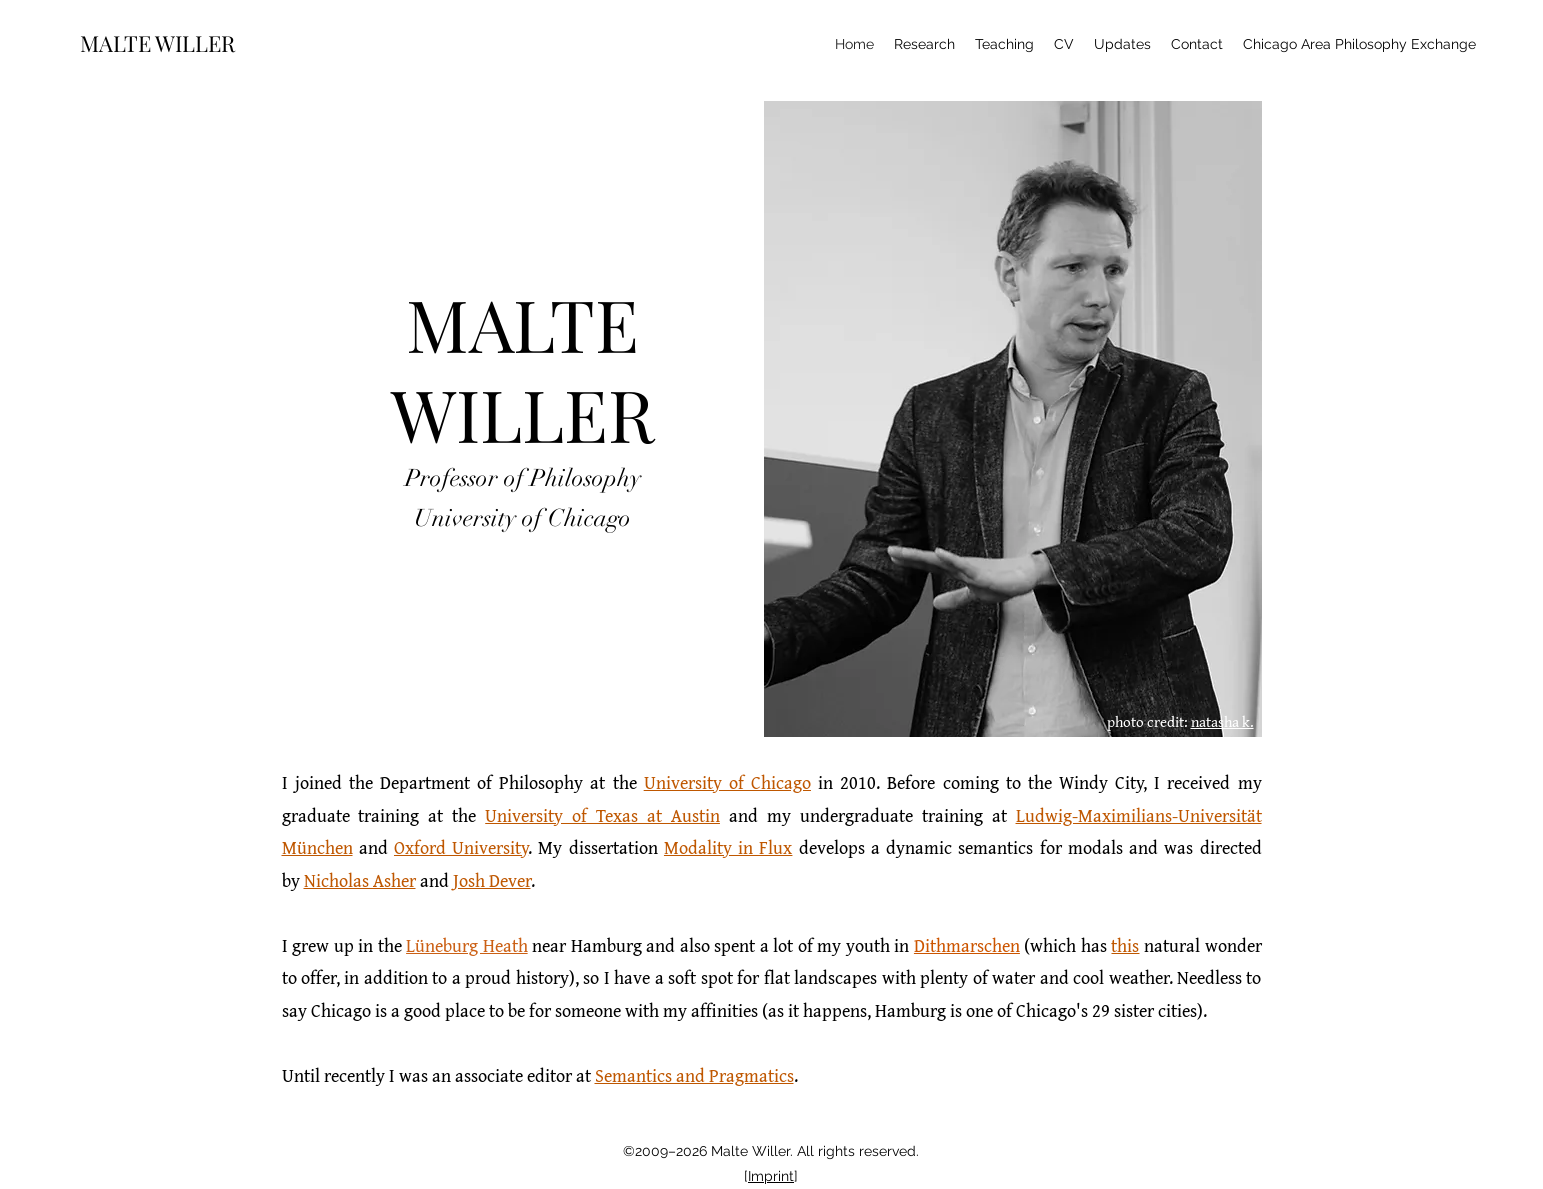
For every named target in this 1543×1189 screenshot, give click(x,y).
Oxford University (461, 847)
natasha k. (1222, 721)
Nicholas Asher (360, 880)
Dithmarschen (967, 945)
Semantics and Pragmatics (694, 1075)
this (1125, 945)
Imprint (771, 1176)
